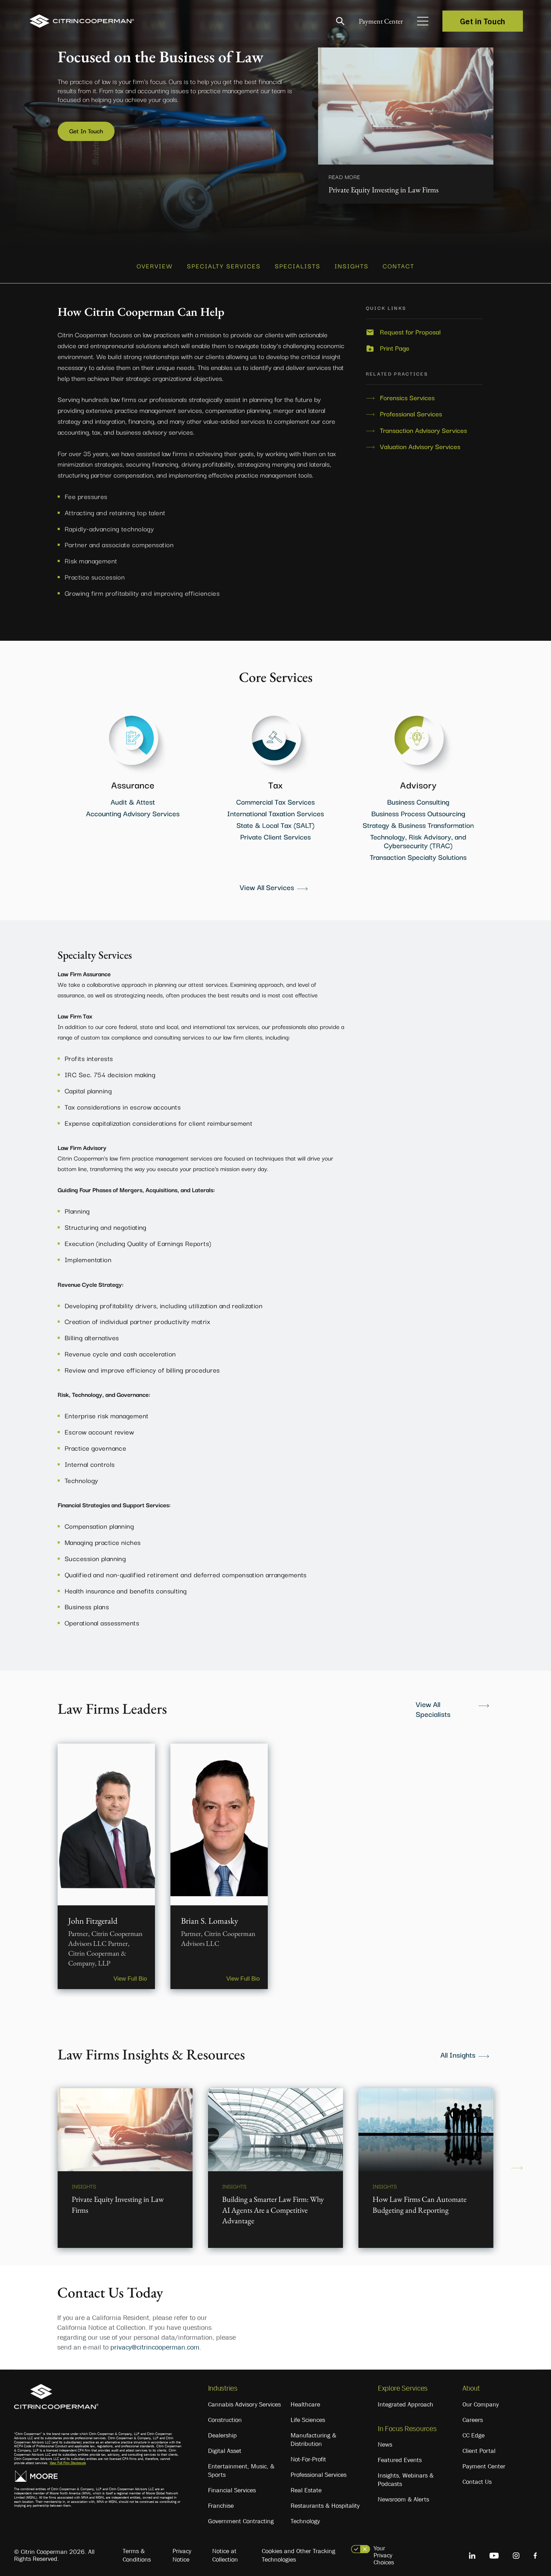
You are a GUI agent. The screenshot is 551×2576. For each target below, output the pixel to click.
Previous (34, 2164)
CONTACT (398, 263)
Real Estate (306, 2486)
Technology (305, 2517)
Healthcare (305, 2400)
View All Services (267, 883)
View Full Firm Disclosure (68, 2459)
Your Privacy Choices (384, 2551)
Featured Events (400, 2456)
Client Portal (478, 2446)
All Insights (457, 2050)
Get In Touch (87, 131)
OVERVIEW (155, 263)
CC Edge (473, 2431)
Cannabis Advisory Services (244, 2400)
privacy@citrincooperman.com (154, 2343)
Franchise (221, 2501)
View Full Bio (127, 1973)
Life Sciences (308, 2416)
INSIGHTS (352, 263)
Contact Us (477, 2477)
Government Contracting (241, 2517)
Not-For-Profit (308, 2455)
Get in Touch (482, 21)
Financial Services (232, 2486)
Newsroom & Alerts (403, 2495)
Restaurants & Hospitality (325, 2501)
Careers (472, 2416)
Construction (225, 2416)
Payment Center (375, 21)
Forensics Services (407, 393)
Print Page (394, 344)
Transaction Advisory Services (423, 426)
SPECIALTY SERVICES (224, 263)
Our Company (480, 2400)
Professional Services (411, 409)
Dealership (222, 2431)
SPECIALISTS (297, 263)
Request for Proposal (410, 327)
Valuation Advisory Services (420, 442)
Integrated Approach (405, 2400)
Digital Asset (224, 2446)
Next (517, 2164)
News (385, 2440)
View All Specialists (433, 1705)
